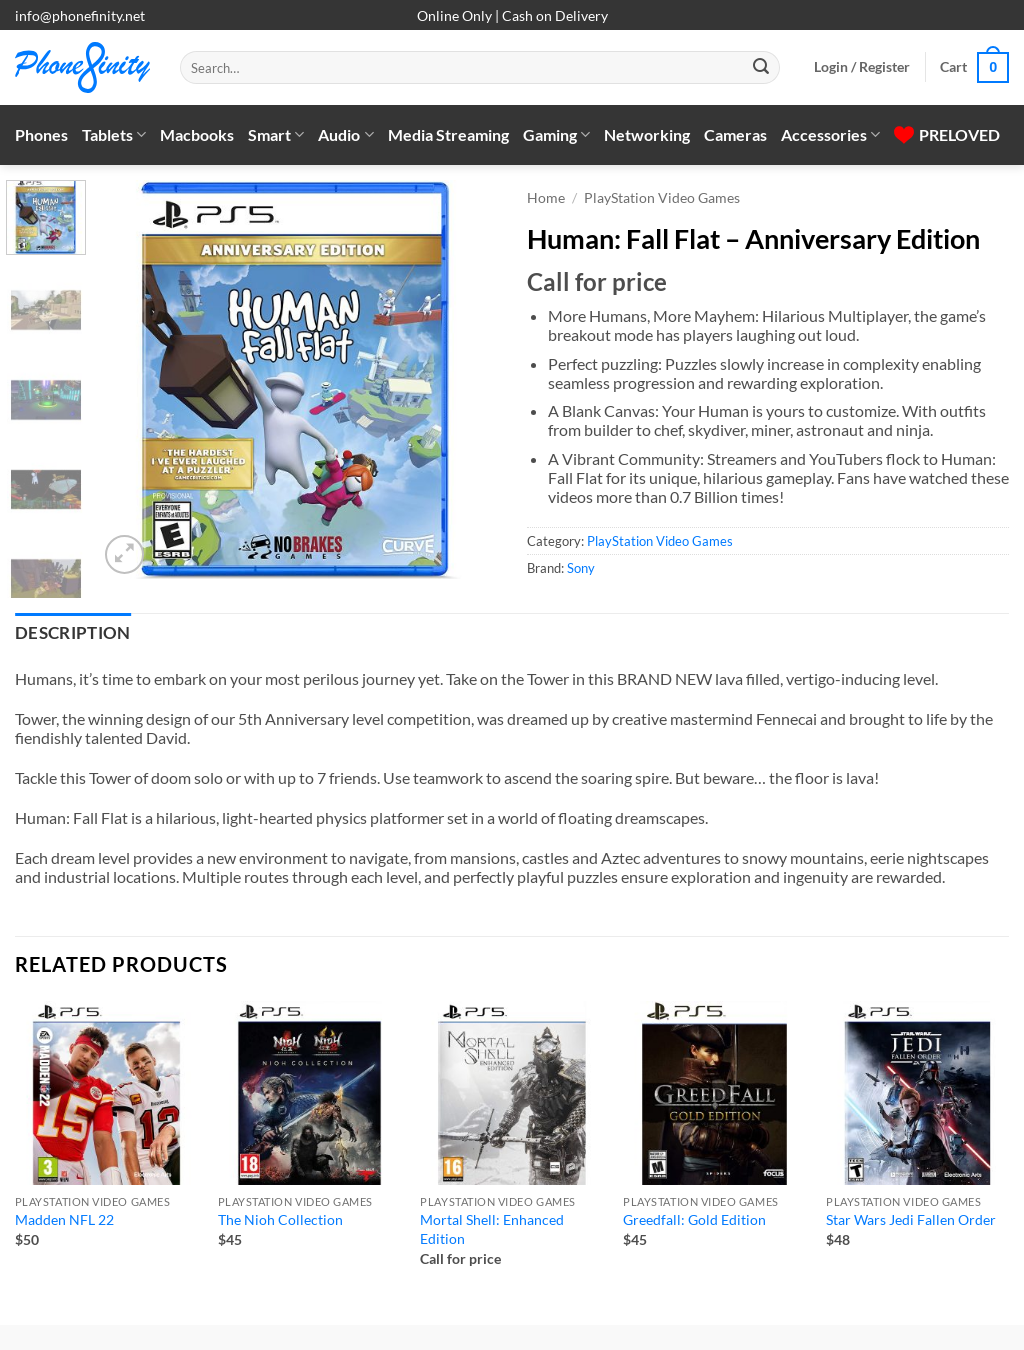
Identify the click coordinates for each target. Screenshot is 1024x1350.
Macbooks (197, 134)
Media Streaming (448, 134)
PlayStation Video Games (662, 198)
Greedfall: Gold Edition (694, 1219)
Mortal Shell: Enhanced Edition (492, 1229)
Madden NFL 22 (64, 1219)
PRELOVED (947, 134)
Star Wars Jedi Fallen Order (911, 1219)
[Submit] (761, 68)
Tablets (114, 135)
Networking (647, 134)
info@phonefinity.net (80, 15)
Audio (345, 135)
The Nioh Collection (280, 1219)
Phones (41, 134)
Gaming (556, 135)
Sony (581, 568)
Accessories (830, 135)
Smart (276, 135)
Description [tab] (73, 633)
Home (546, 198)
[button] (862, 67)
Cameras (735, 134)
